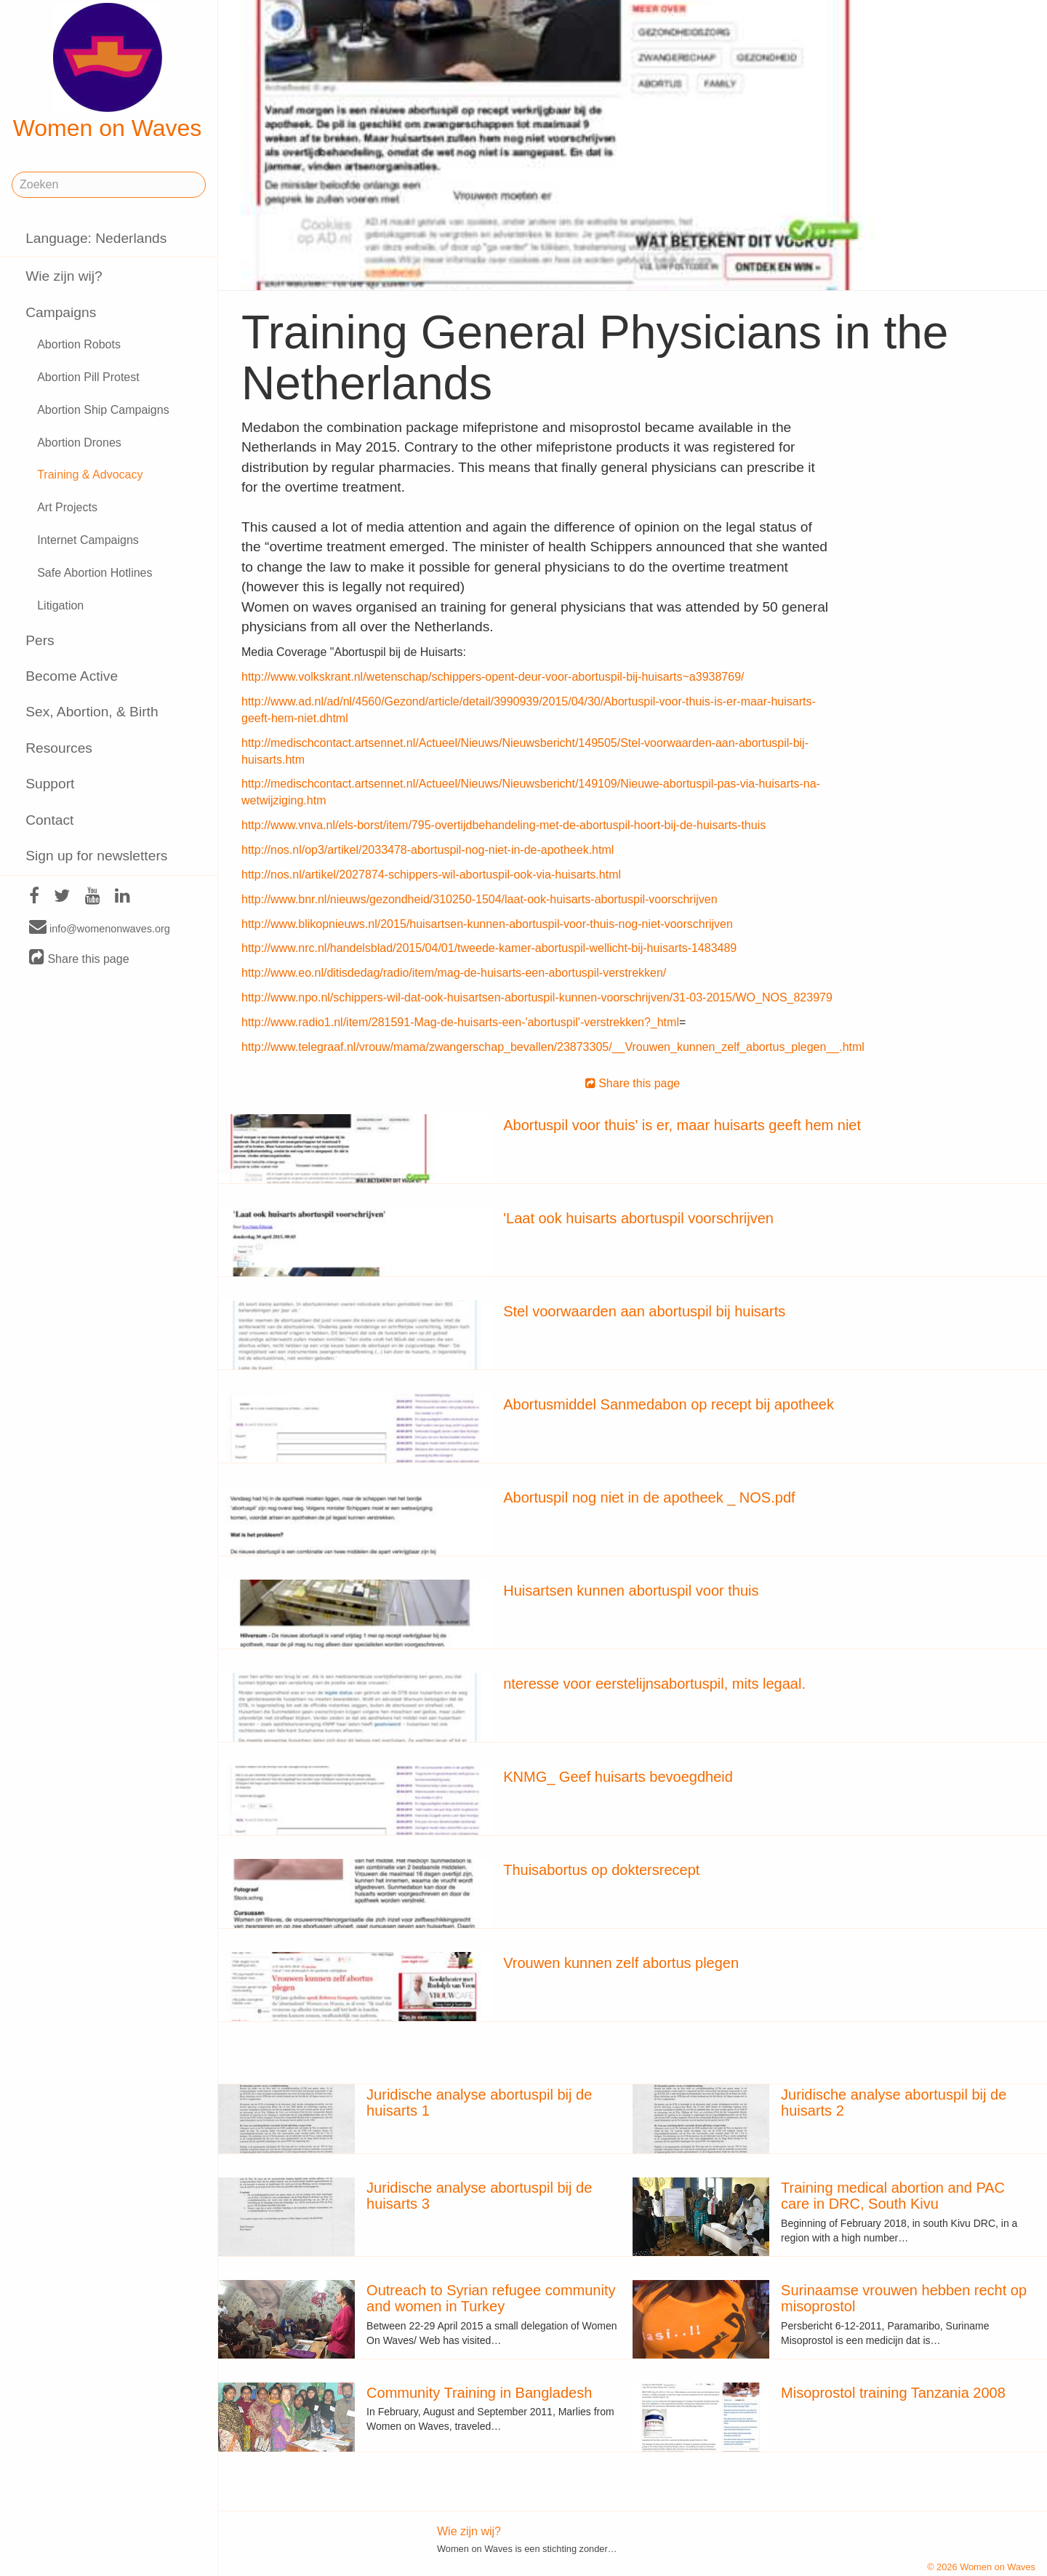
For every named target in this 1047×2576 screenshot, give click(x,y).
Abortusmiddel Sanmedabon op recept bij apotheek (668, 1404)
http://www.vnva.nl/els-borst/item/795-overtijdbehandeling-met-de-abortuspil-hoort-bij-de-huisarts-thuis (503, 825)
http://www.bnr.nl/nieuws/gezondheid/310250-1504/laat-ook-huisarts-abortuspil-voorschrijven (479, 899)
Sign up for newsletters (96, 855)
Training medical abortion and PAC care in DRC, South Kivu (893, 2196)
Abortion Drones (79, 442)
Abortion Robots (79, 344)
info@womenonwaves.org (99, 928)
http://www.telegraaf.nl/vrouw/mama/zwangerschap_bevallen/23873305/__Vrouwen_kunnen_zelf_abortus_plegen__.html (553, 1047)
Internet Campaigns (88, 540)
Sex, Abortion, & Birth (91, 711)
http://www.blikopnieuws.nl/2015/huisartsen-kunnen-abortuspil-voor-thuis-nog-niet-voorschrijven (487, 924)
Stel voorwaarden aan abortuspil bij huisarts (644, 1311)
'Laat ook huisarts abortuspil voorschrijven (638, 1218)
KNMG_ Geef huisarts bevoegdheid (618, 1777)
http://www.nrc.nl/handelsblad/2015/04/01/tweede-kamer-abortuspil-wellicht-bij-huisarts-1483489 (489, 948)
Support (49, 783)
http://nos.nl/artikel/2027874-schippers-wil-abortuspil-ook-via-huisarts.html (431, 874)
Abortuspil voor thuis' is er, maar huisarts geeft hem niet (682, 1125)
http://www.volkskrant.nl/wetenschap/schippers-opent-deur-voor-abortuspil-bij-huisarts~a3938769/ (492, 677)
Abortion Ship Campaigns (103, 410)
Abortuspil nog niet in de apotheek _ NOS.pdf (649, 1497)
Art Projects (67, 507)
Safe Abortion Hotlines (94, 573)
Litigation (60, 605)
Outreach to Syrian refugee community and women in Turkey (490, 2298)
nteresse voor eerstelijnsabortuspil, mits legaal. (654, 1684)
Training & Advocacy (90, 474)
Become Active (71, 676)
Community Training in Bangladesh (479, 2393)
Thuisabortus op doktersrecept (601, 1870)
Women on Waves (107, 72)
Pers (39, 640)
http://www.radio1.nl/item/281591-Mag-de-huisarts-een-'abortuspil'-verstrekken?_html (460, 1022)
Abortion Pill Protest (88, 377)
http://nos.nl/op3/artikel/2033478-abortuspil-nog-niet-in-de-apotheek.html (427, 850)
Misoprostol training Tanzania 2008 (893, 2393)
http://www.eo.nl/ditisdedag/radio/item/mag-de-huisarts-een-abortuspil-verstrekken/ (453, 973)
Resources (58, 748)
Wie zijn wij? (64, 276)
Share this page (79, 958)
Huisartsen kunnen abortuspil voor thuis (630, 1591)
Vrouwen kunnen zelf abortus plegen (621, 1963)
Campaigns (60, 312)
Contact (49, 820)
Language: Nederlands (96, 238)
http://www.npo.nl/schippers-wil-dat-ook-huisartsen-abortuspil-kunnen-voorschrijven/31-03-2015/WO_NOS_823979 (537, 997)
